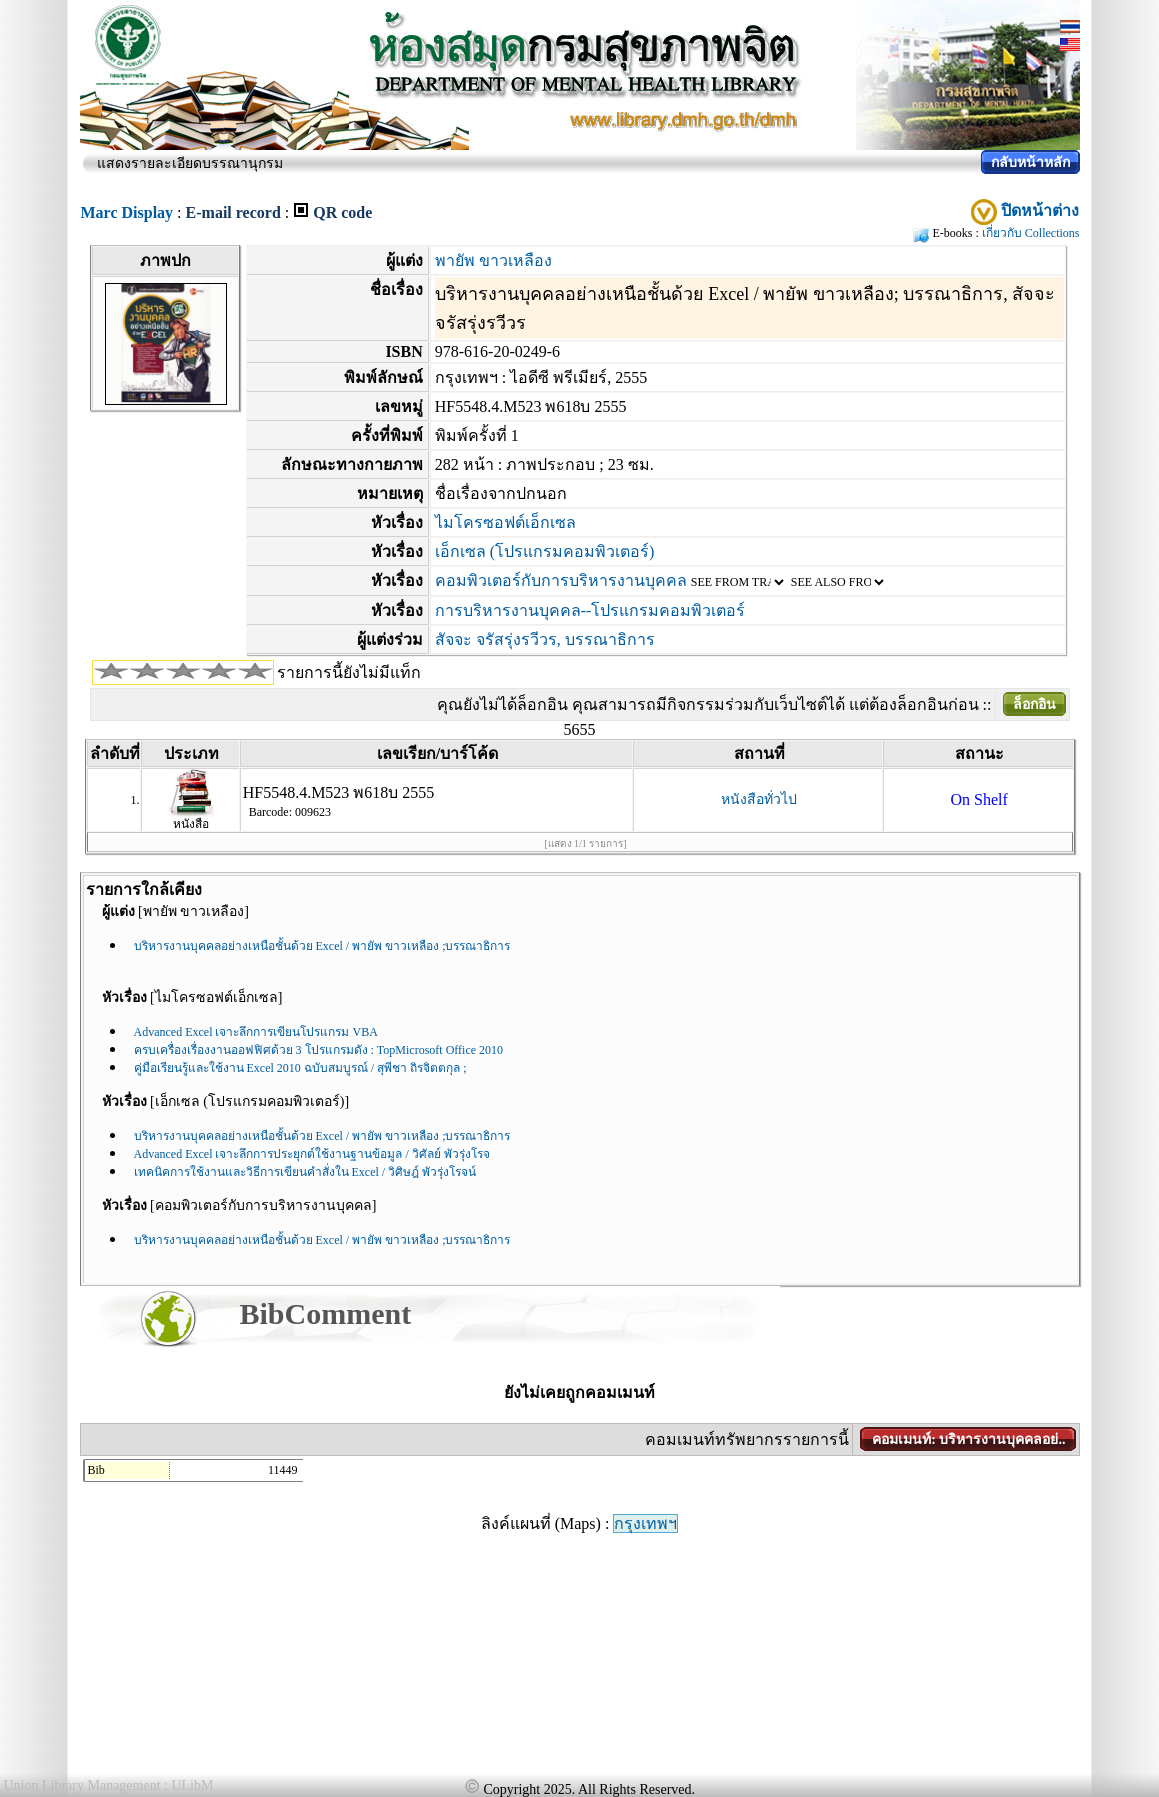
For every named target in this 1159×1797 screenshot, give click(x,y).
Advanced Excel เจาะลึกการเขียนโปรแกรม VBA (256, 1032)
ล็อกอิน (1034, 704)
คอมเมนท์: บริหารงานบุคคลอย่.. (968, 1439)
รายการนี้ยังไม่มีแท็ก (349, 672)
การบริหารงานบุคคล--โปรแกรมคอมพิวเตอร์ (590, 610)
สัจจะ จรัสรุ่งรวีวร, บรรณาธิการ (545, 639)
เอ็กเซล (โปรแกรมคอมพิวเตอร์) (545, 551)
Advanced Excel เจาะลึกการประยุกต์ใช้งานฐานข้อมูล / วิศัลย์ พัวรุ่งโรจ (312, 1154)
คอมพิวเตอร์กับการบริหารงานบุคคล (561, 580)
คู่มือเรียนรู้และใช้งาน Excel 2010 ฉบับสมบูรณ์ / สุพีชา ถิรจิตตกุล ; (300, 1068)
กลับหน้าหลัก (1030, 162)
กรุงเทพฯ (645, 1523)
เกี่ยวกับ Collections (1031, 233)
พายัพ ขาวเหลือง (493, 260)
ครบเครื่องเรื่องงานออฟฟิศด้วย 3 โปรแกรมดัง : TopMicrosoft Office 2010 (319, 1050)
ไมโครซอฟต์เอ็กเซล (505, 522)
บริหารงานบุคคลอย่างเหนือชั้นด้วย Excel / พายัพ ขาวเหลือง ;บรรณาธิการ (322, 946)
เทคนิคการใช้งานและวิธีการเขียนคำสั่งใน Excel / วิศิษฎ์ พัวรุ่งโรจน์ (305, 1172)
